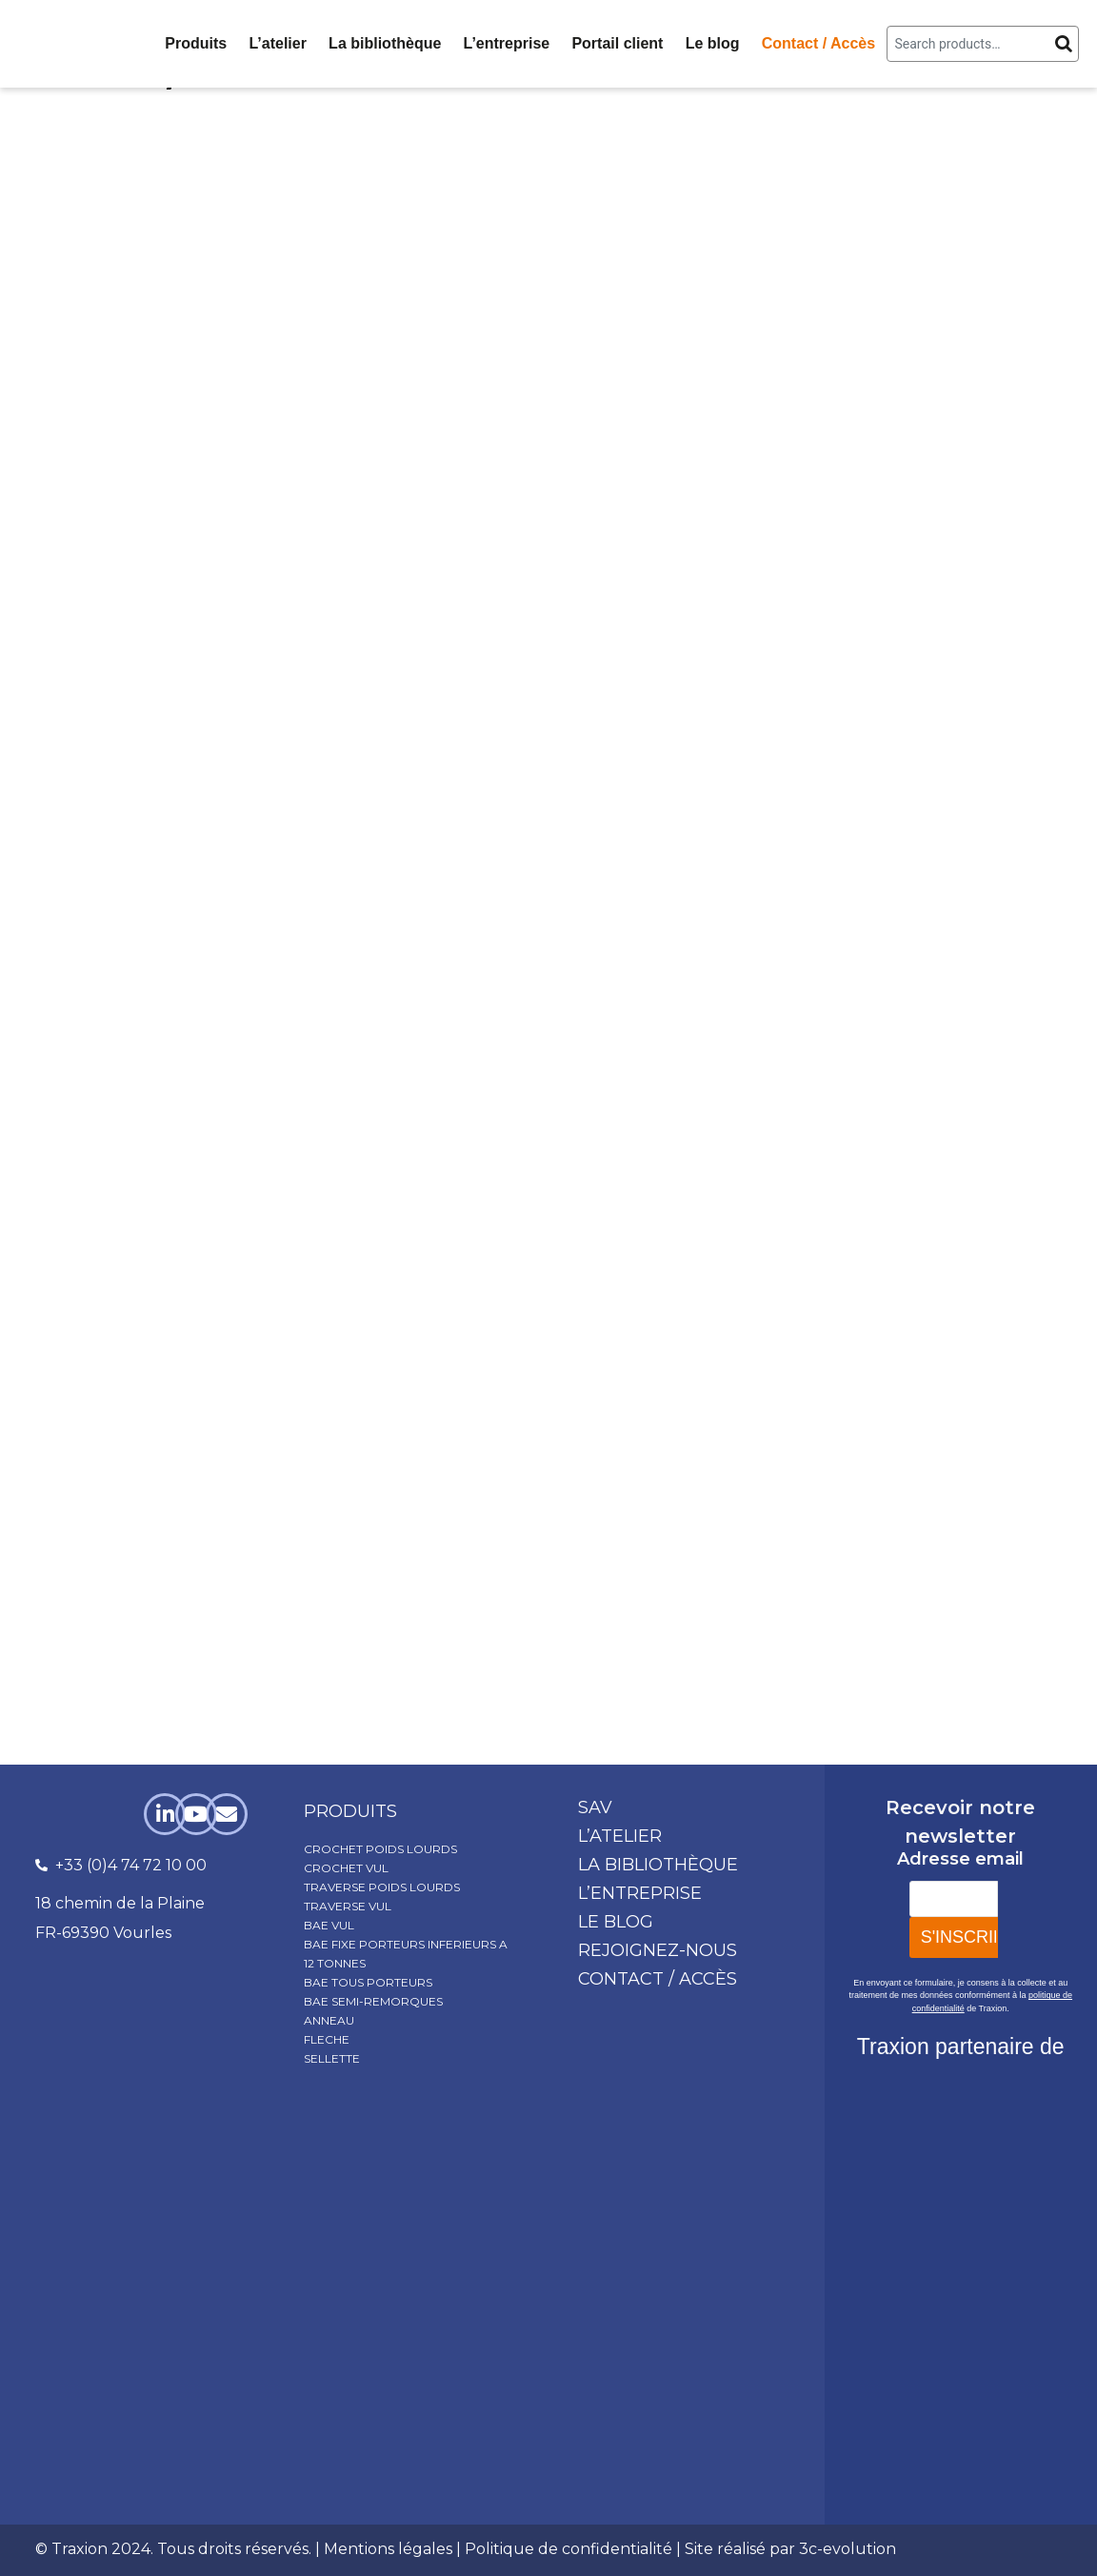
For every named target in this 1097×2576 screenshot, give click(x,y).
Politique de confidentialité (568, 2549)
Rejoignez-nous (657, 1950)
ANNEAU (329, 2020)
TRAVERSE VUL (347, 1906)
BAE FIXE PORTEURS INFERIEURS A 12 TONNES (406, 1953)
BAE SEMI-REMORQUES (373, 2001)
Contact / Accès (818, 43)
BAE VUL (329, 1925)
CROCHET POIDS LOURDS (380, 1849)
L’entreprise (507, 43)
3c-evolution (847, 2549)
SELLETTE (332, 2058)
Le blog (713, 43)
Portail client (617, 43)
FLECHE (326, 2039)
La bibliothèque (385, 43)
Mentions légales (388, 2549)
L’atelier (277, 43)
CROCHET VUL (346, 1868)
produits (350, 1811)
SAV (595, 1807)
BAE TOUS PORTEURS (368, 1982)
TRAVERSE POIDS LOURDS (382, 1887)
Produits (196, 43)
